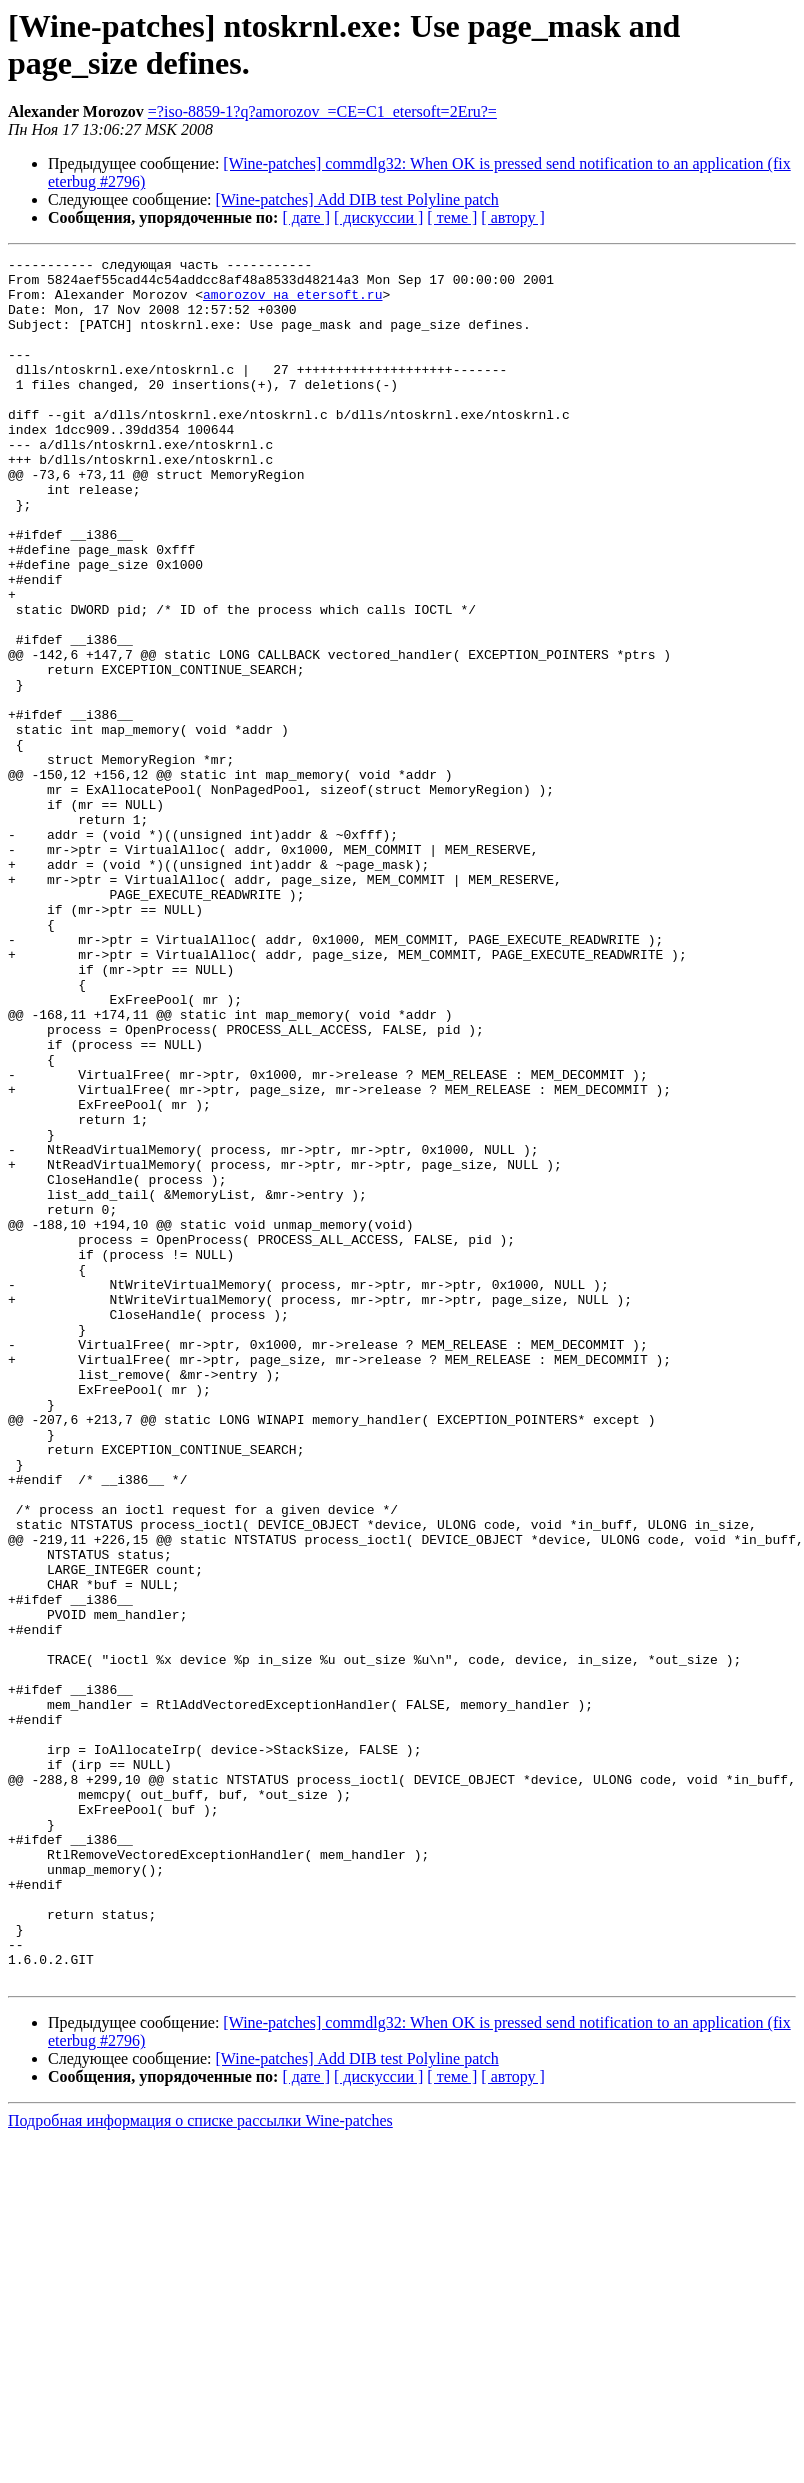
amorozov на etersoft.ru (292, 303)
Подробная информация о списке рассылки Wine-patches (200, 2465)
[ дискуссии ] (378, 217)
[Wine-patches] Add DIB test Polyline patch (357, 199)
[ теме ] (452, 217)
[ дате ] (306, 217)
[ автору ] (512, 217)
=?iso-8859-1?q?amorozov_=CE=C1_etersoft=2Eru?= (322, 111)
